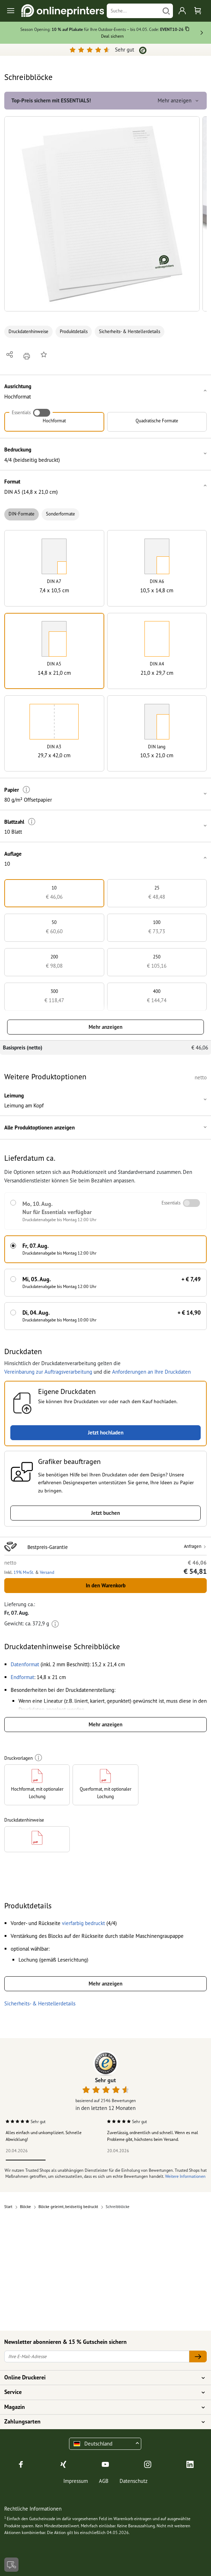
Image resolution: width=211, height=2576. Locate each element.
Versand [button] (47, 1572)
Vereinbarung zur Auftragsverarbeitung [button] (48, 1371)
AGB (104, 2481)
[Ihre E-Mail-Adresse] (96, 2356)
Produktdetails (74, 331)
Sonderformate (60, 514)
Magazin (101, 2407)
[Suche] (133, 11)
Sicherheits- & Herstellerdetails (129, 331)
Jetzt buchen (105, 1512)
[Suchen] (166, 11)
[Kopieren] (187, 30)
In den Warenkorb (106, 1585)
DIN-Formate (22, 514)
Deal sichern (112, 36)
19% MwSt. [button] (24, 1572)
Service (101, 2392)
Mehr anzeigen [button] (179, 100)
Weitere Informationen (185, 2176)
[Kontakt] (11, 2565)
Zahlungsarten (101, 2422)
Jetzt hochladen (105, 1432)
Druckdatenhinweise (28, 331)
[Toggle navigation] (11, 11)
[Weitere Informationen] (26, 790)
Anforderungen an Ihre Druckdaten (151, 1371)
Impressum (75, 2481)
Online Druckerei (101, 2378)
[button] (102, 214)
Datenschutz (134, 2481)
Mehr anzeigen (105, 1027)
